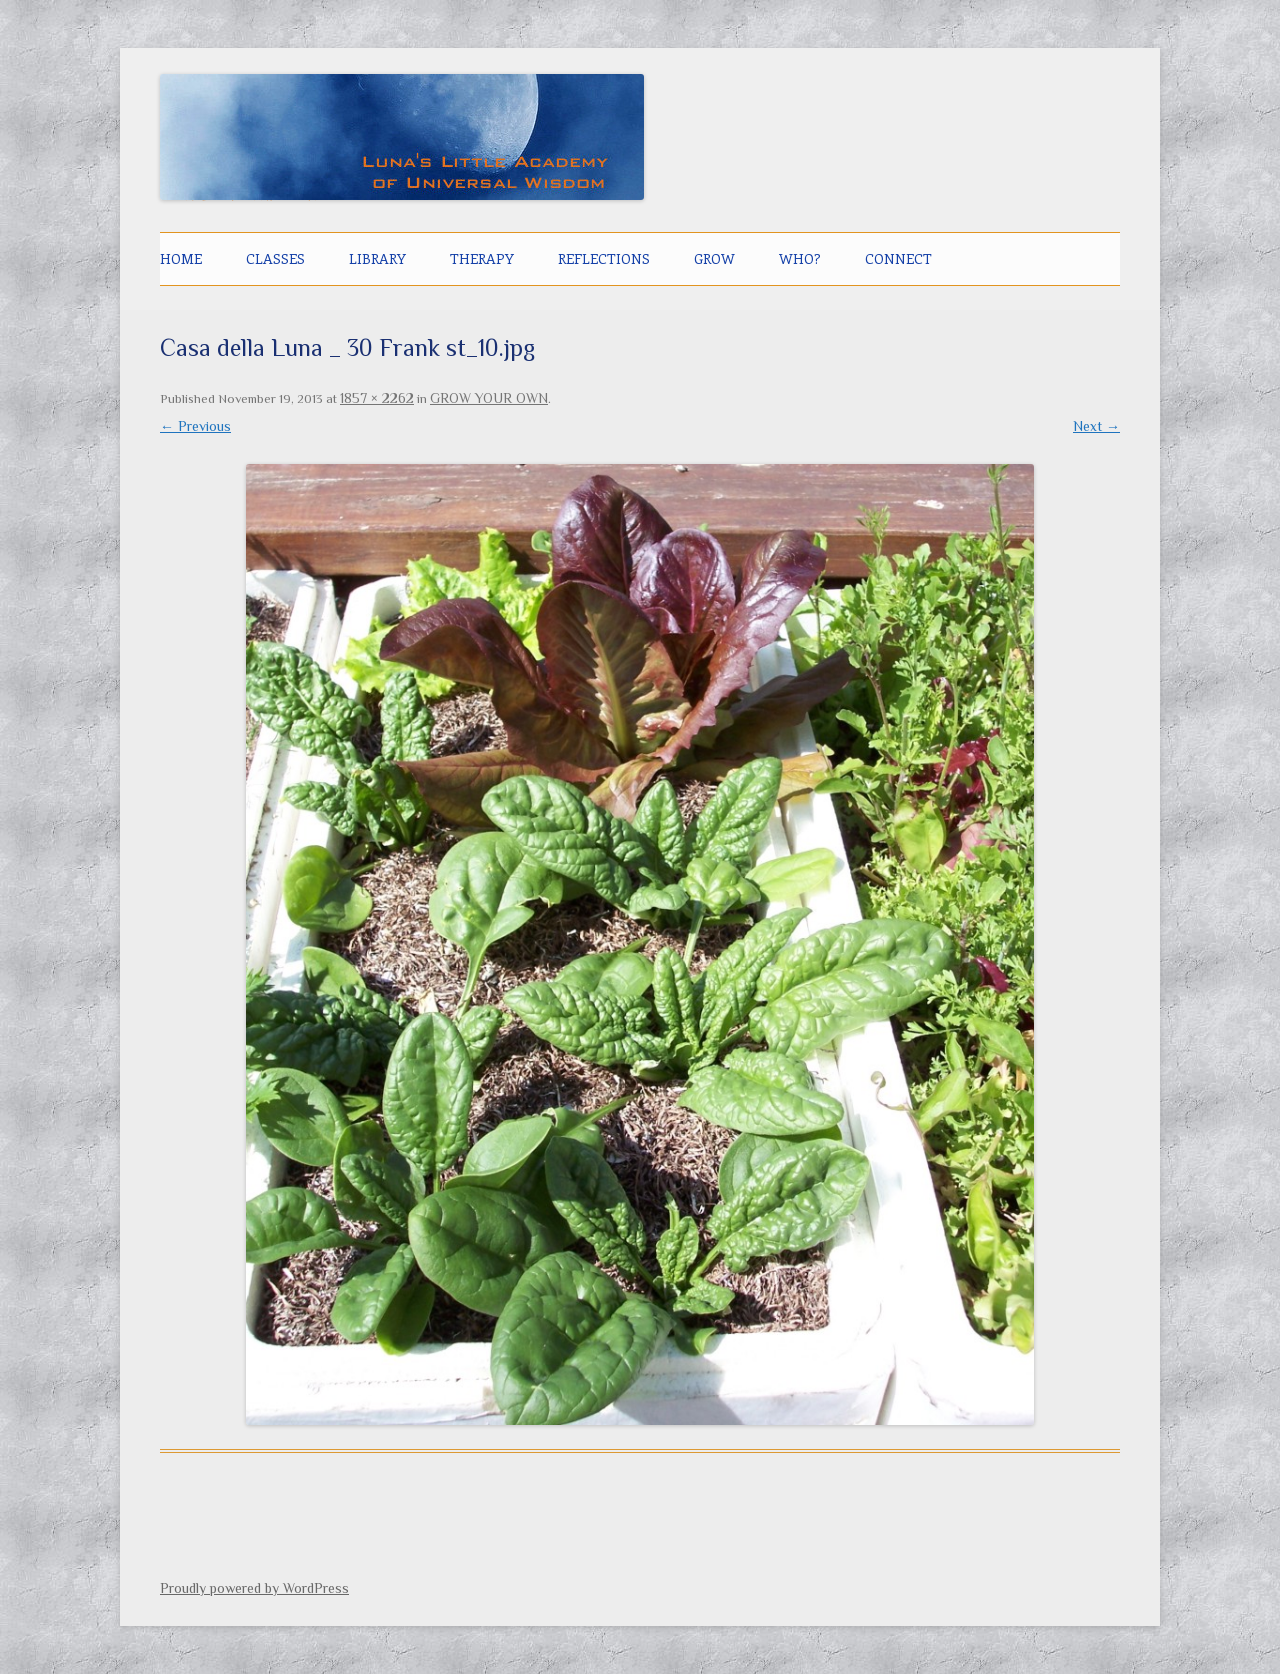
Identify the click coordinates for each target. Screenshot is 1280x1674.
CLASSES (275, 258)
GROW (714, 258)
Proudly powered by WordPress (254, 1588)
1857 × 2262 (377, 398)
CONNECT (898, 258)
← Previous (195, 426)
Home (181, 258)
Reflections (604, 258)
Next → (1096, 426)
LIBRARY (377, 258)
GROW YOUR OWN (489, 398)
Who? (800, 258)
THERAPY (482, 258)
